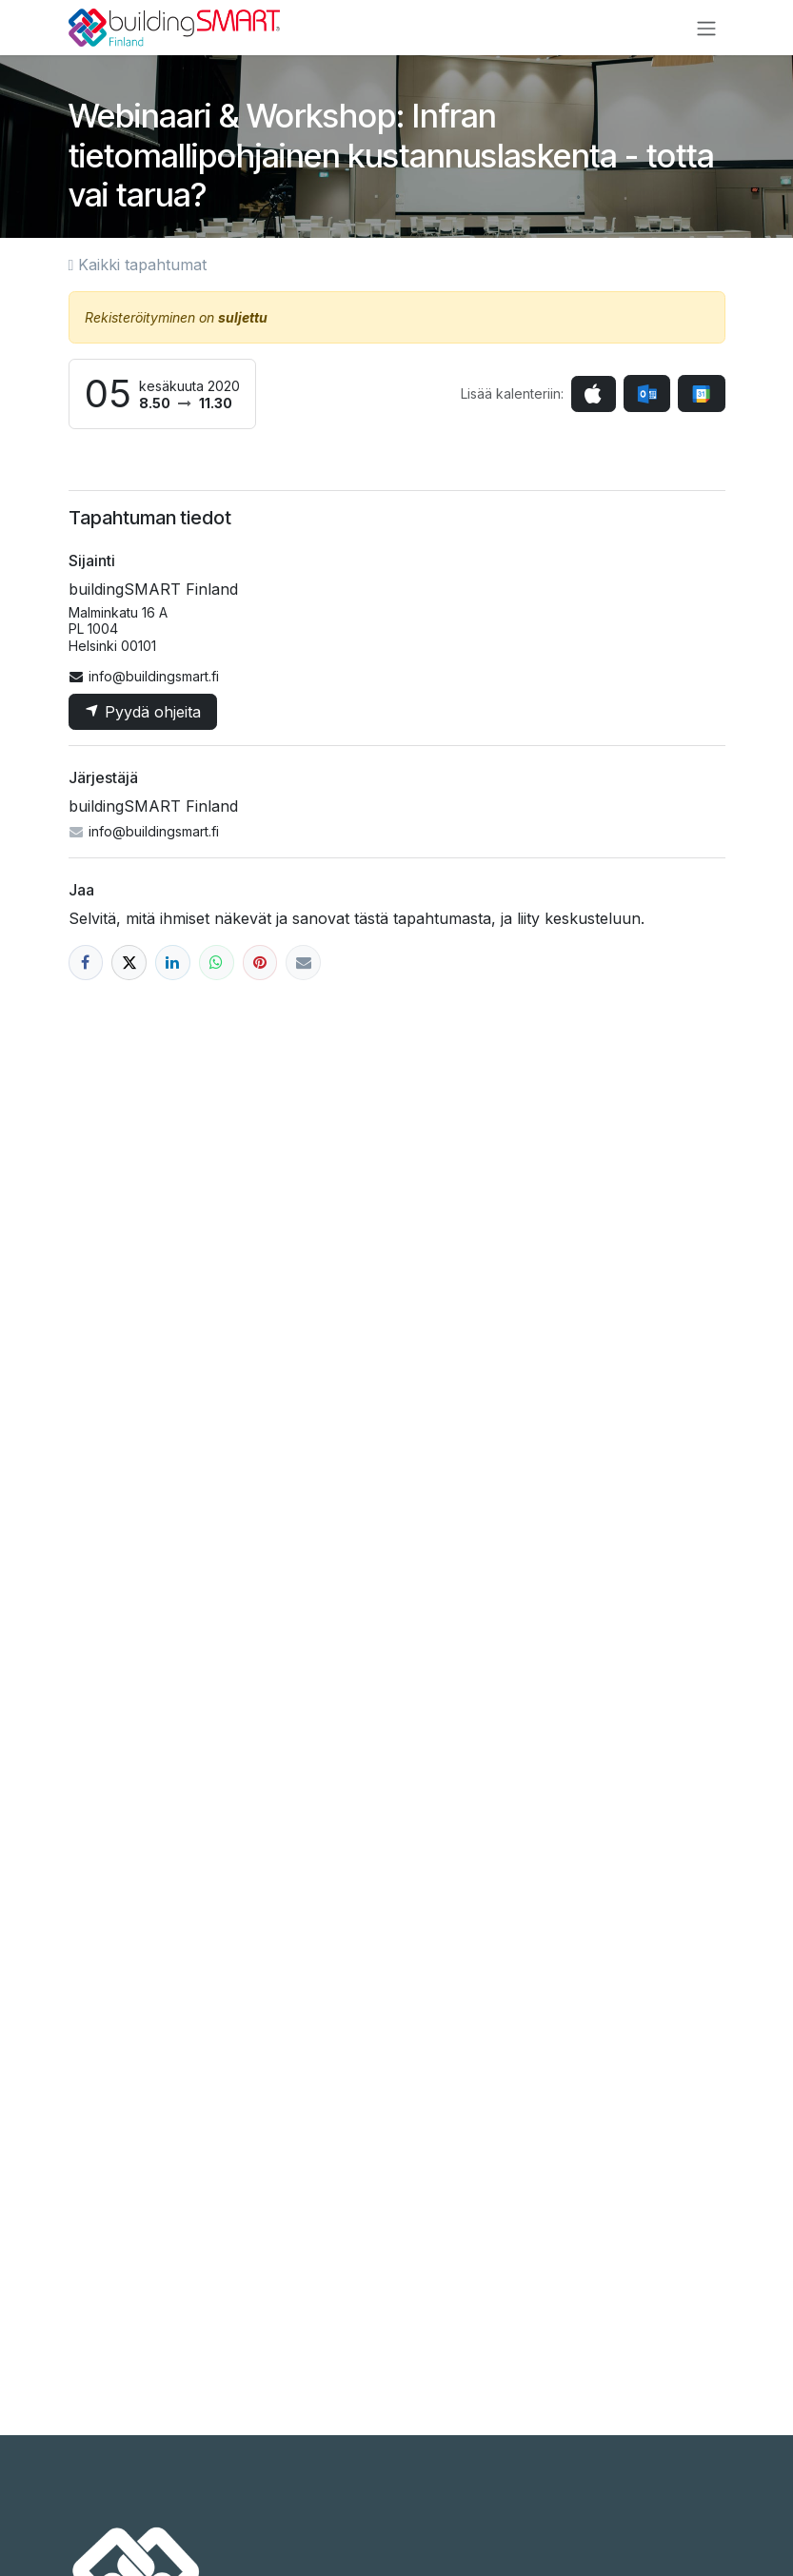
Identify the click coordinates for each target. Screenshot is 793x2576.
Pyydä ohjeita (143, 711)
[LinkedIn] (172, 962)
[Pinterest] (260, 962)
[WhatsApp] (216, 962)
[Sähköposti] (303, 962)
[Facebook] (86, 962)
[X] (129, 962)
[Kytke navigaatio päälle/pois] (706, 28)
